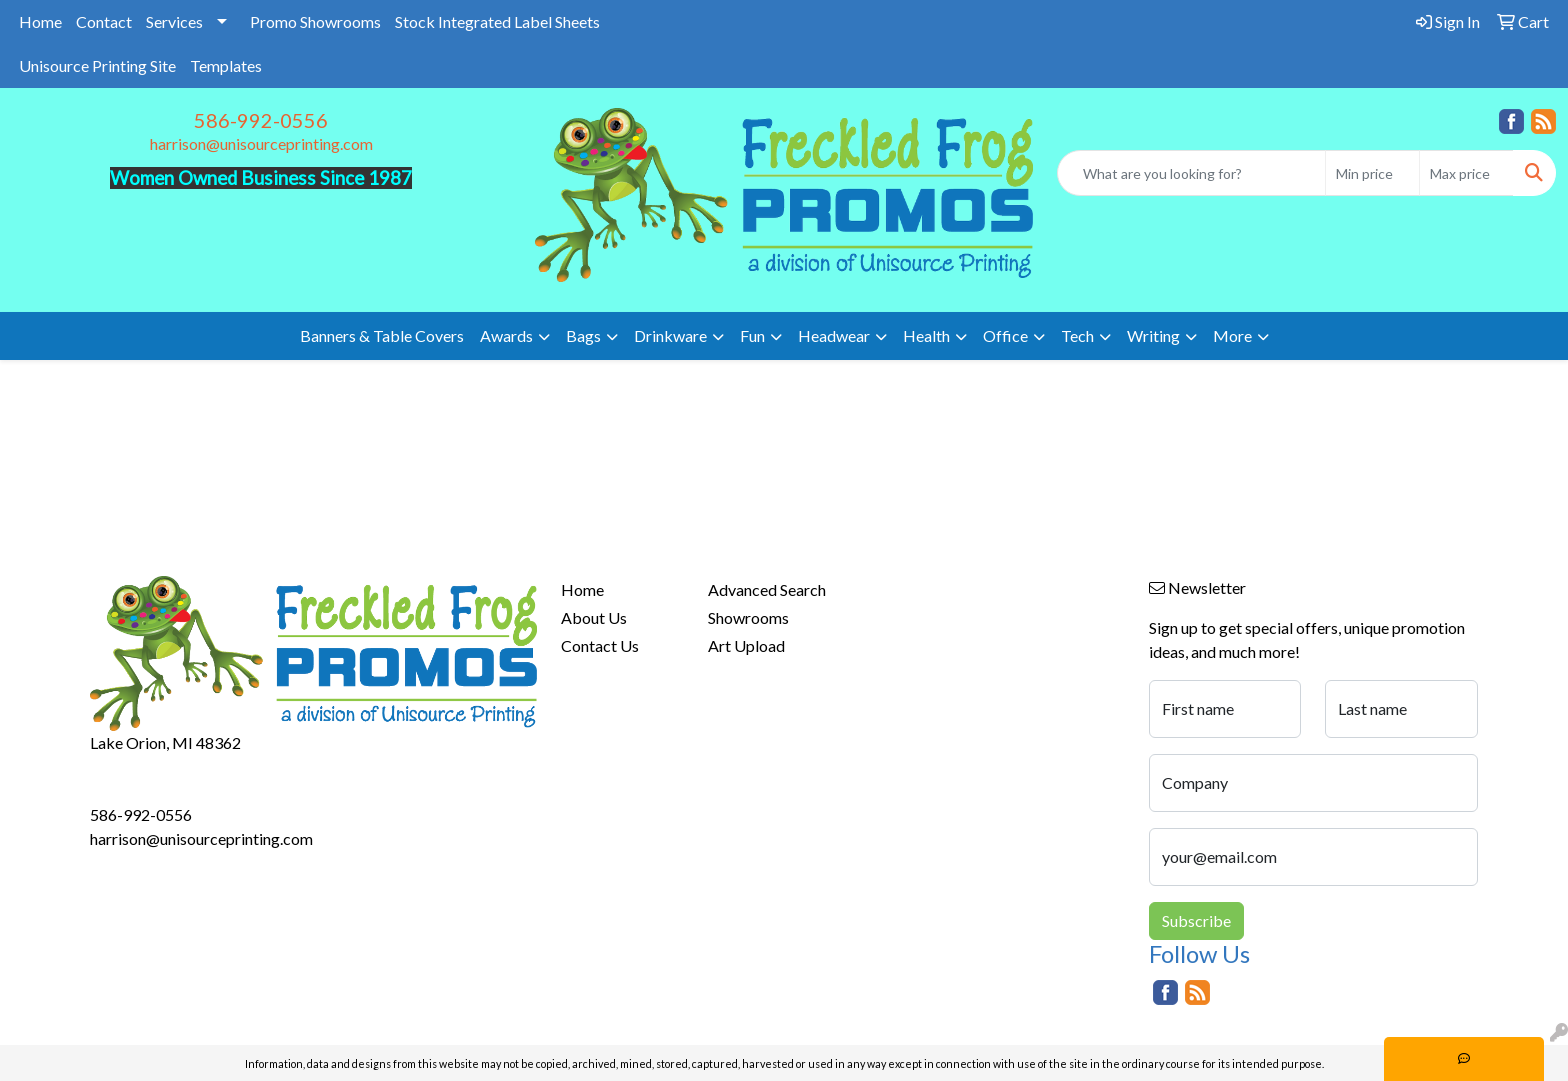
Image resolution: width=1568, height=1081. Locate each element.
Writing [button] (1153, 335)
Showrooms (748, 617)
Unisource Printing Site (97, 65)
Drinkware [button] (670, 335)
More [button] (1232, 335)
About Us (594, 617)
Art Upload (746, 645)
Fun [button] (752, 335)
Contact (104, 21)
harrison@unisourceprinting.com (261, 143)
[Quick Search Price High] (1466, 173)
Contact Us (600, 645)
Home (40, 21)
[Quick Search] (1191, 173)
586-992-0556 (261, 120)
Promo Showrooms (315, 21)
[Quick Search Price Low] (1372, 173)
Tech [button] (1077, 335)
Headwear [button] (834, 335)
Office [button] (1005, 335)
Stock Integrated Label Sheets (497, 21)
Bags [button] (583, 335)
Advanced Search (767, 589)
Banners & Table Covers (382, 335)
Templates (226, 65)
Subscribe (1196, 920)
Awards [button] (506, 335)
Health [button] (926, 335)
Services (174, 21)
